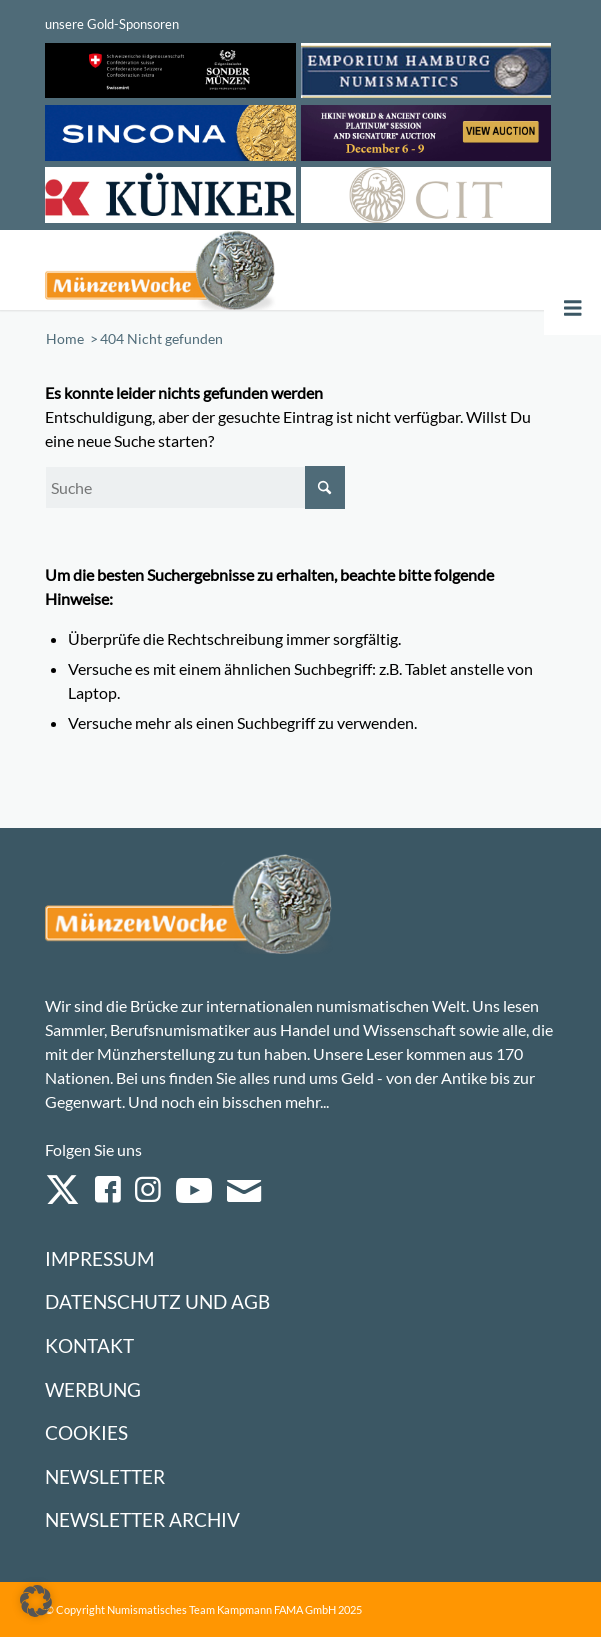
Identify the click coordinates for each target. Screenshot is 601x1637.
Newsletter (105, 1476)
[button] (36, 1601)
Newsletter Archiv (142, 1519)
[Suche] (195, 487)
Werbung (93, 1389)
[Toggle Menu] (573, 308)
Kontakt (89, 1345)
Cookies (86, 1432)
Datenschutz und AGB (157, 1301)
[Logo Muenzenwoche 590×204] (198, 270)
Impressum (99, 1258)
